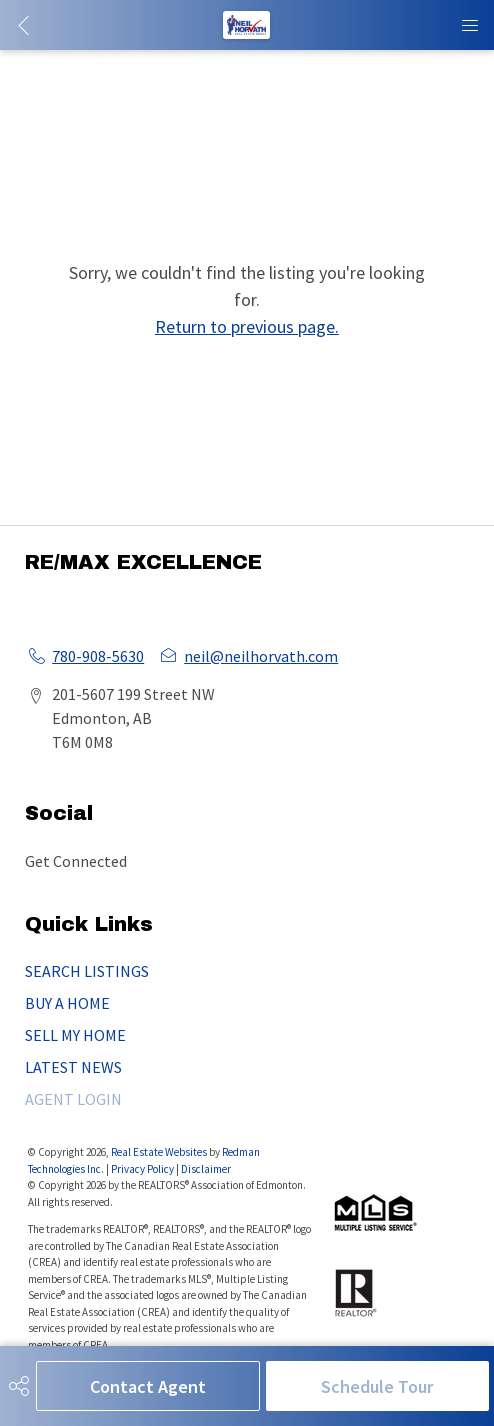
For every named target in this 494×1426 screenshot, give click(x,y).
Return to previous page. (247, 326)
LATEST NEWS (73, 1067)
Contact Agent (148, 1386)
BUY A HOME (67, 1003)
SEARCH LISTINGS (87, 971)
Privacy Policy (142, 1169)
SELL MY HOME (75, 1035)
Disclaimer (206, 1169)
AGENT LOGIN (73, 1099)
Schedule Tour (377, 1386)
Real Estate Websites (160, 1152)
